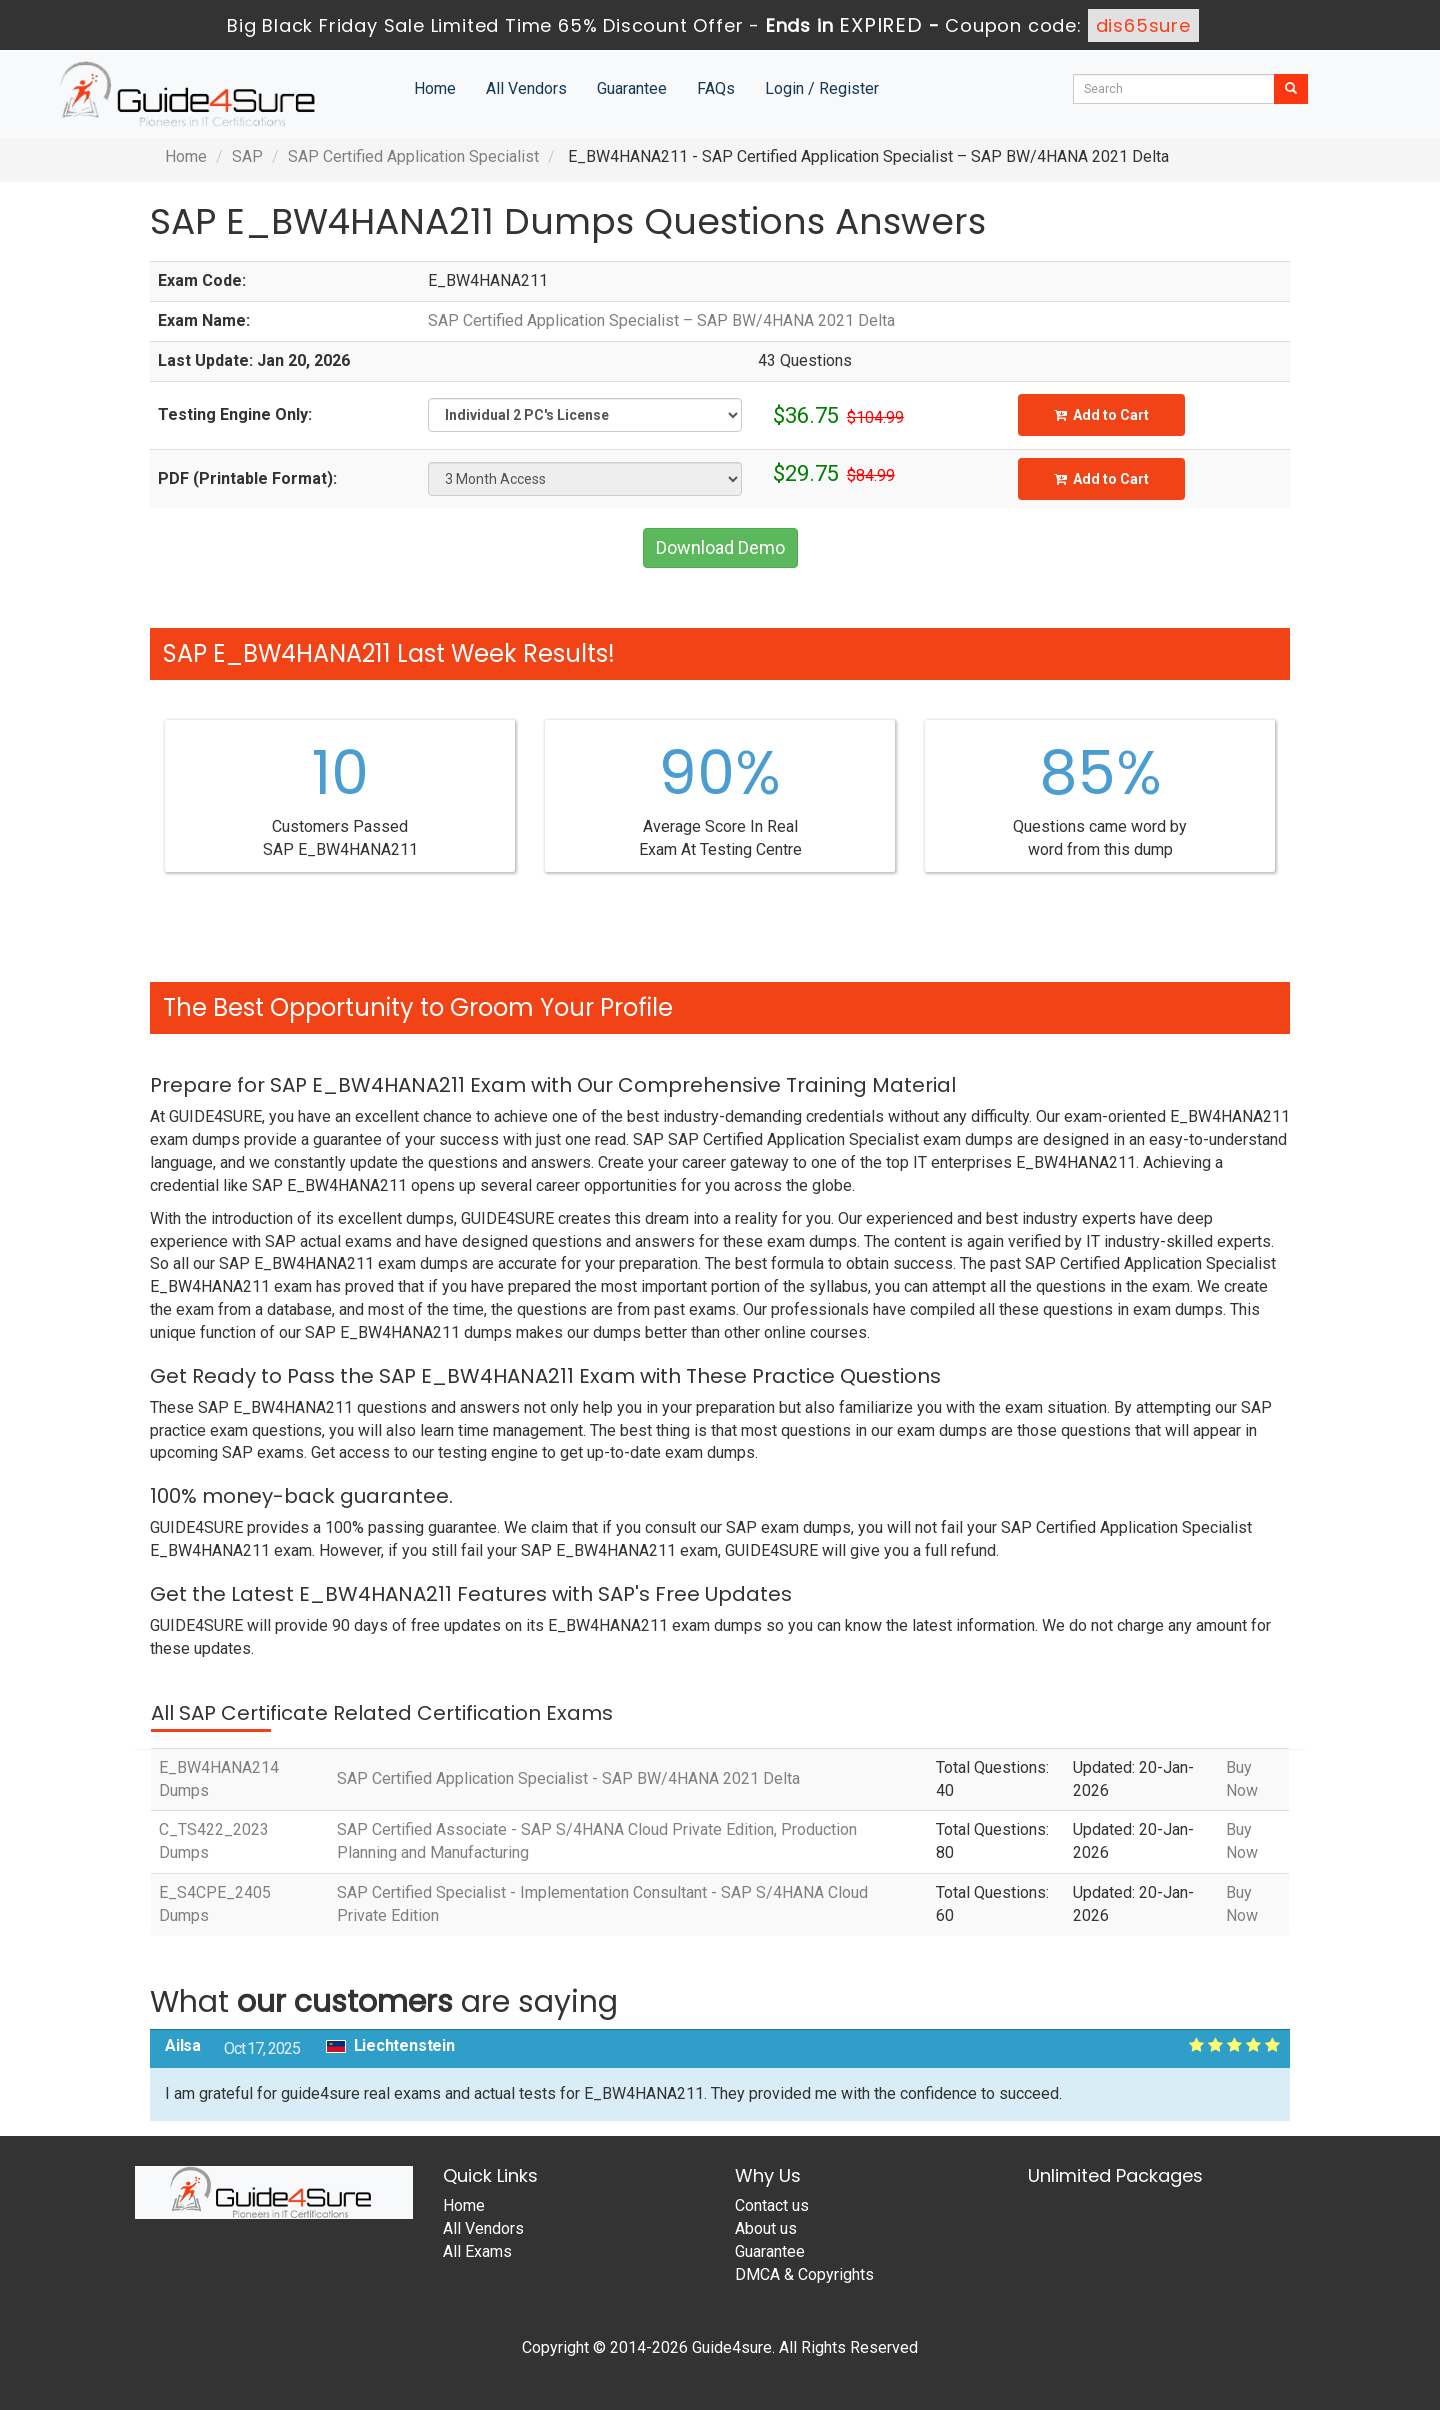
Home (435, 88)
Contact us (772, 2205)
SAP (247, 156)
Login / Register (822, 88)
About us (766, 2228)
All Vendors (526, 88)
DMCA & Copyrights (804, 2274)
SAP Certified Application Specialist (413, 156)
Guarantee (632, 88)
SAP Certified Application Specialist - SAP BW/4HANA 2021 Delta (568, 1778)
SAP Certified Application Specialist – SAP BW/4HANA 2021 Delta (661, 320)
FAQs (716, 88)
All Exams (477, 2251)
